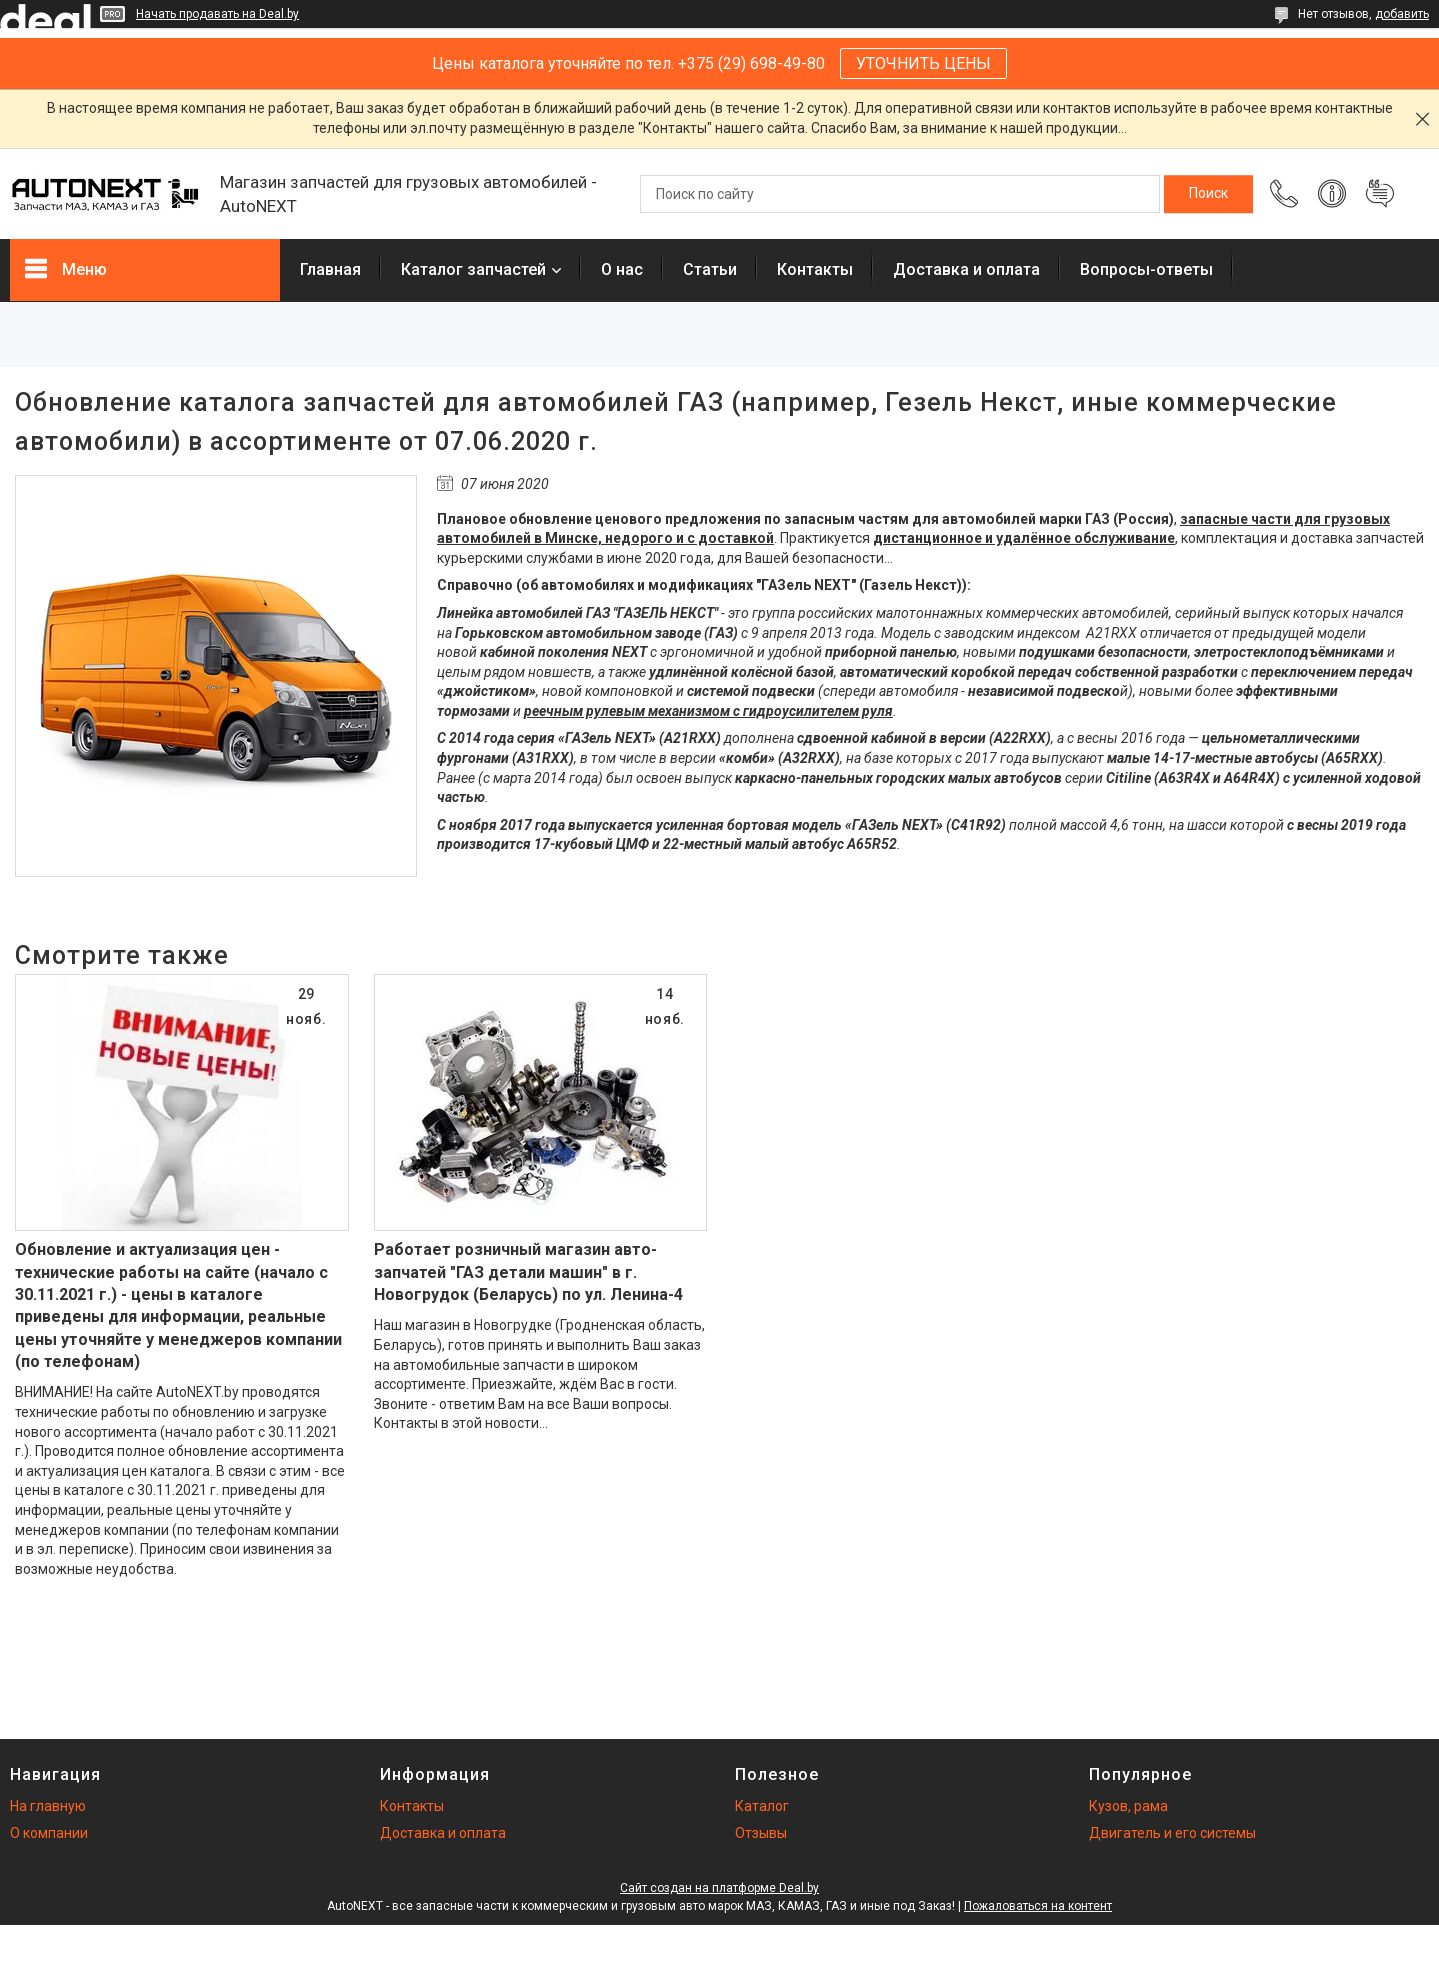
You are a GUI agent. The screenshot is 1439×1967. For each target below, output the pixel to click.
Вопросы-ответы (1146, 269)
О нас (622, 269)
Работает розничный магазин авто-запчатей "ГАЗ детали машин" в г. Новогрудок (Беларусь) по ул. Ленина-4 (528, 1272)
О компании (49, 1833)
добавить (1402, 14)
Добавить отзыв (1380, 194)
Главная (330, 269)
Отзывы (761, 1833)
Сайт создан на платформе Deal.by (719, 1888)
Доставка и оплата (966, 269)
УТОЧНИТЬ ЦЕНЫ (923, 63)
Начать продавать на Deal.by (217, 14)
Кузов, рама (1128, 1806)
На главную (48, 1806)
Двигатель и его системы (1172, 1833)
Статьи (710, 269)
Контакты (815, 269)
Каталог (762, 1806)
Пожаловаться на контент (1038, 1906)
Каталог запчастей (473, 269)
